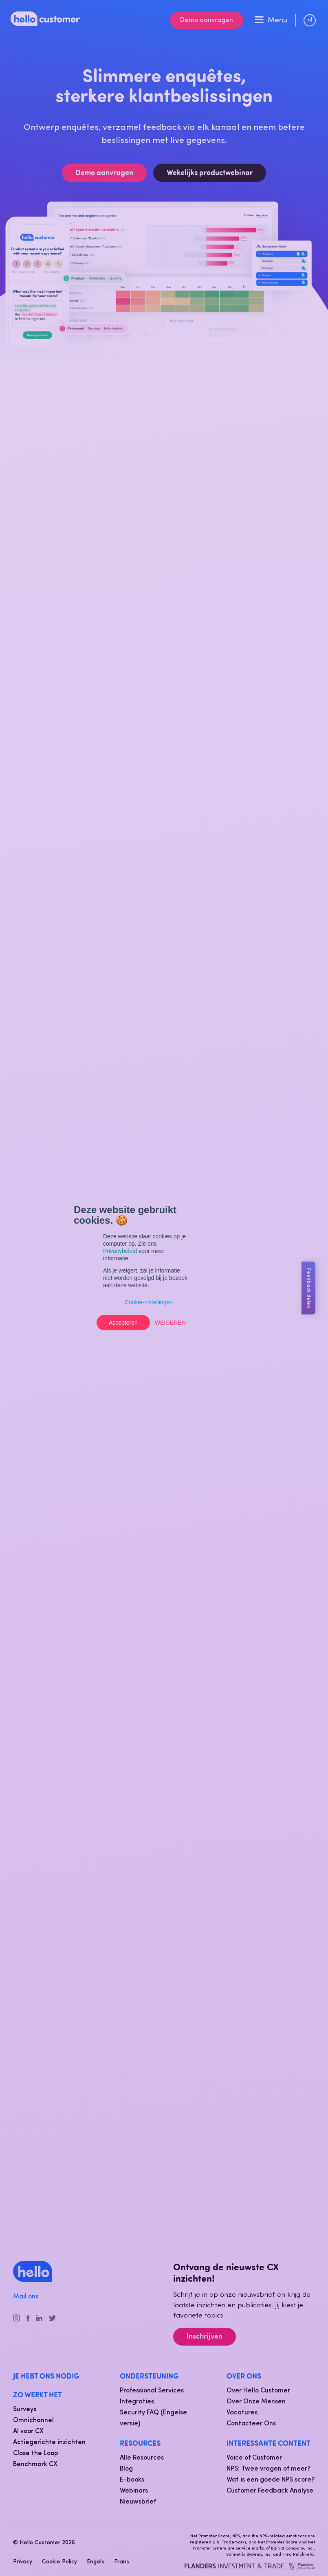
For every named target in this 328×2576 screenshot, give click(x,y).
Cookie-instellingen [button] (149, 1302)
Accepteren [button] (123, 1322)
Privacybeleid (120, 1251)
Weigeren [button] (170, 1322)
